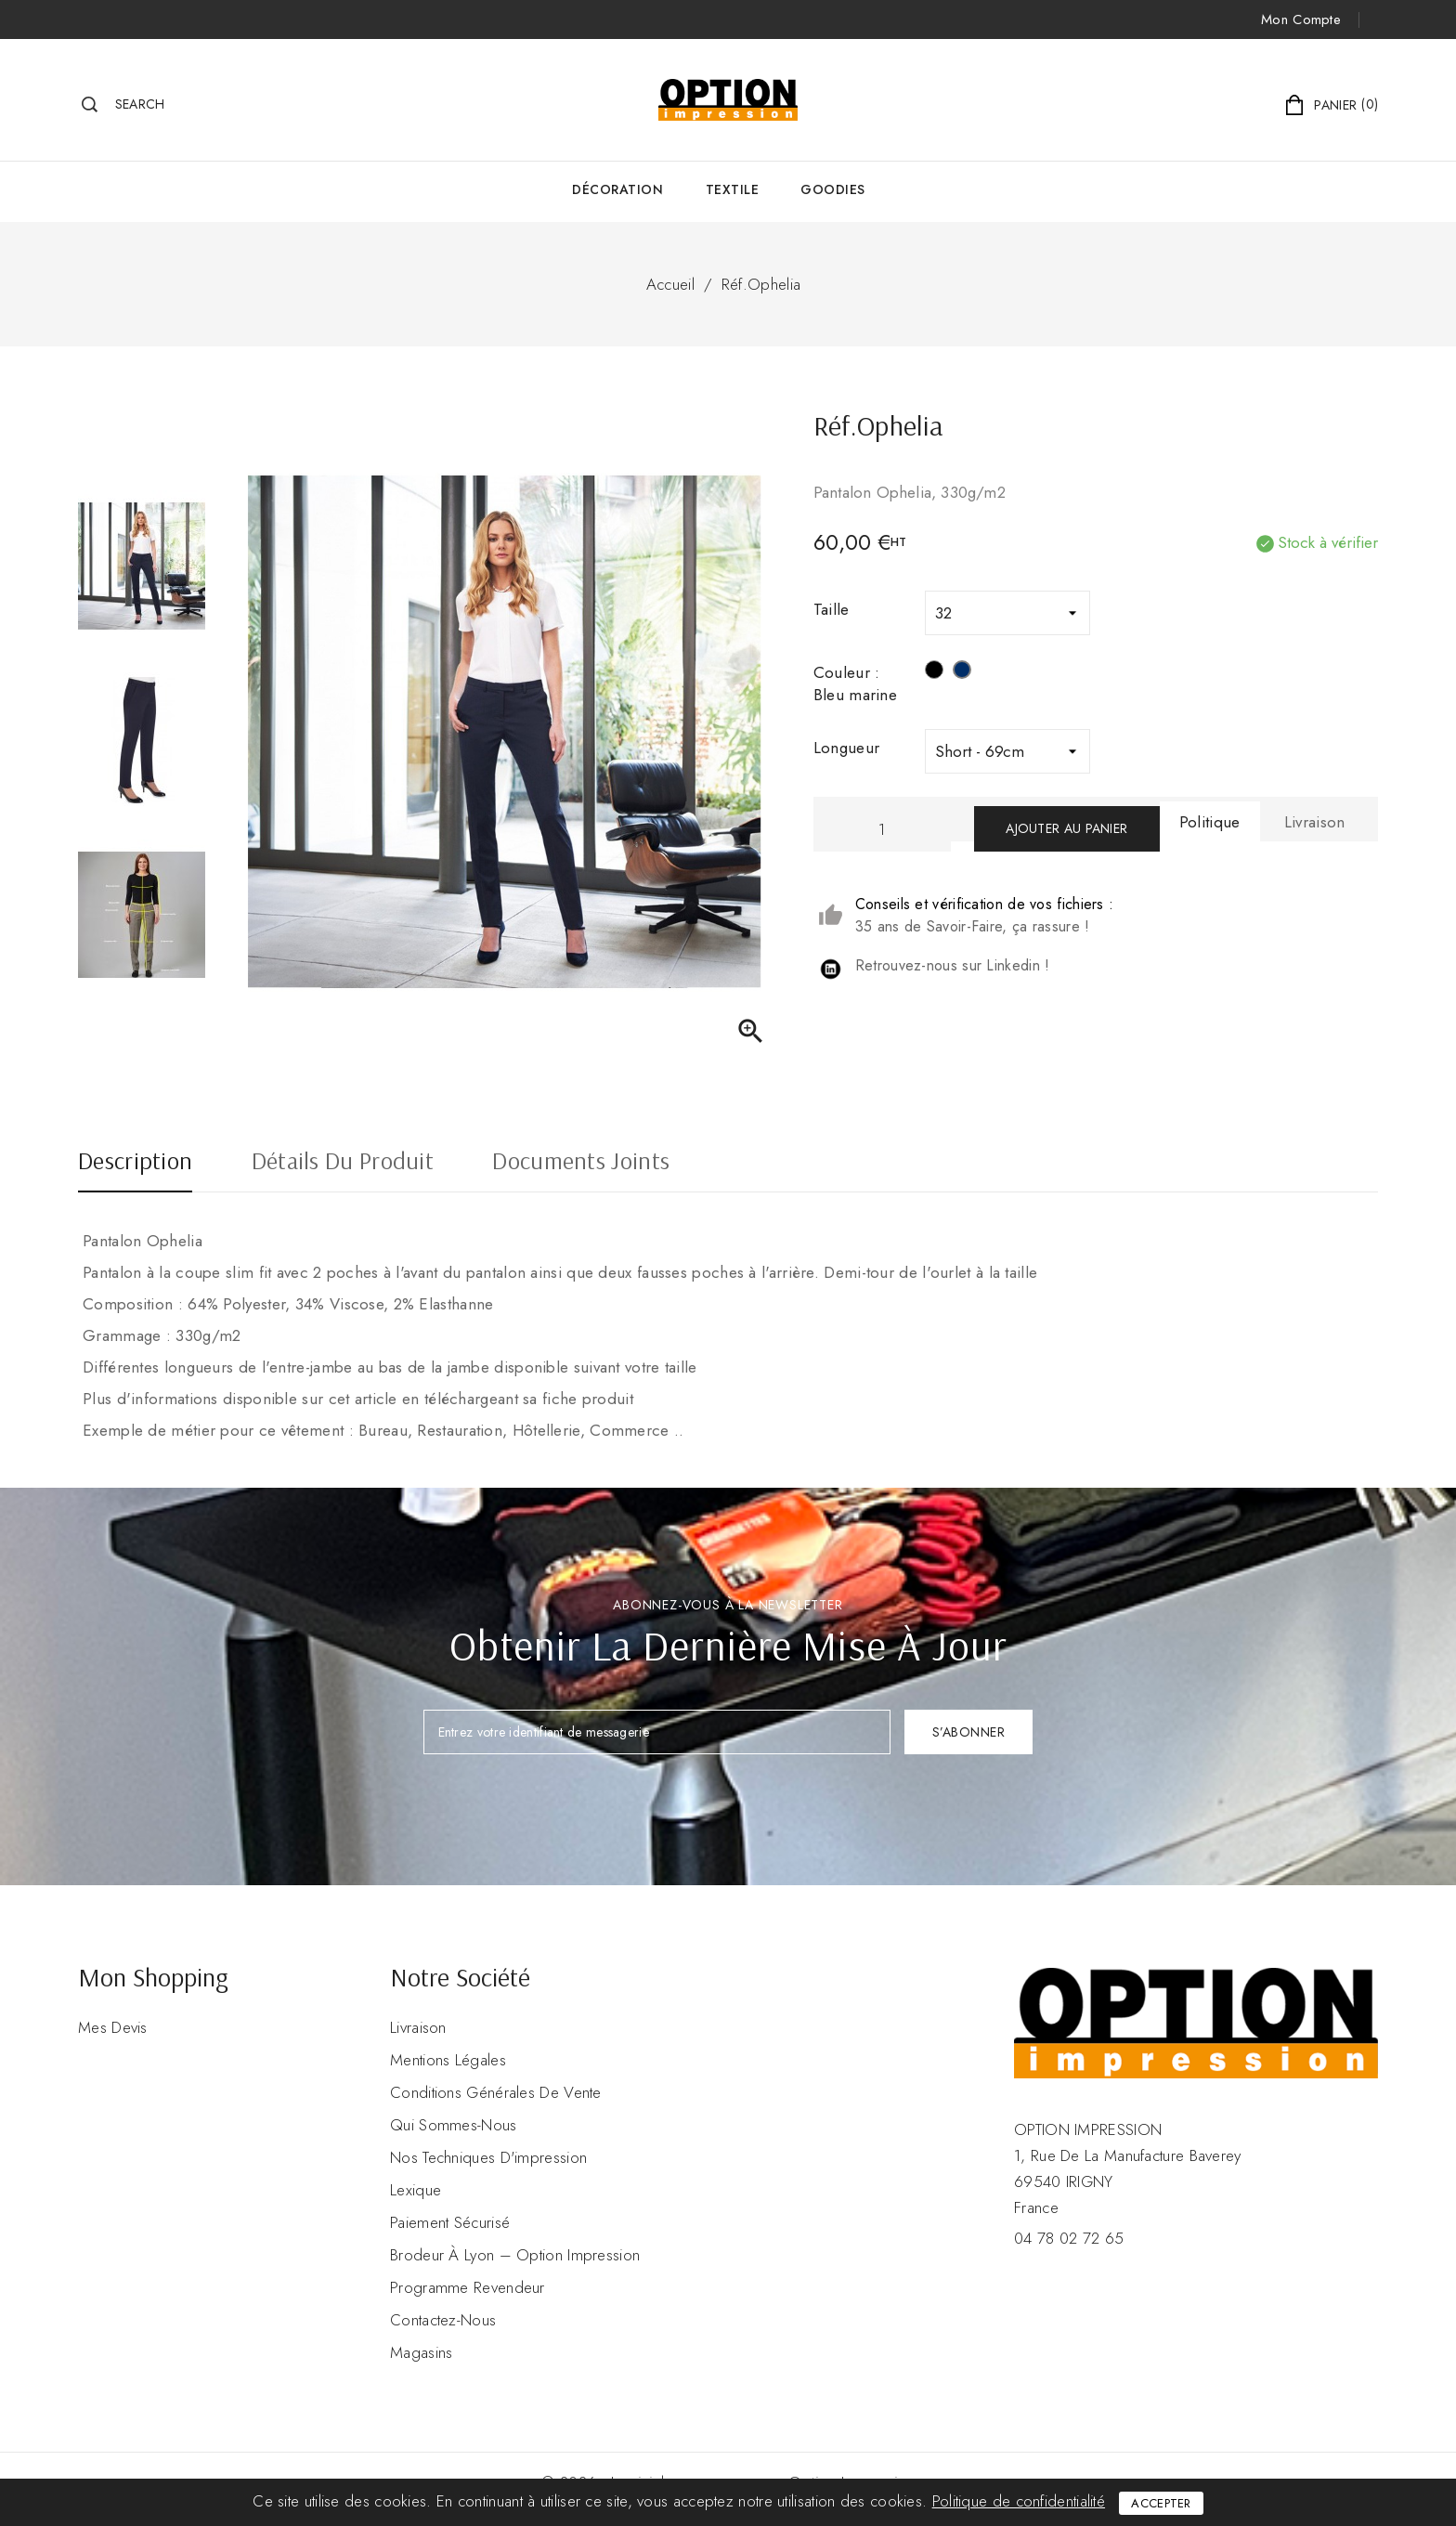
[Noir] (934, 672)
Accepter (1160, 2503)
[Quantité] (882, 829)
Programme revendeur (467, 2287)
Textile (733, 189)
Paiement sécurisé (450, 2222)
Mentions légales (448, 2060)
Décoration (617, 189)
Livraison (418, 2027)
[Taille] (1007, 613)
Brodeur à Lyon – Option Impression (515, 2255)
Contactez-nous (443, 2320)
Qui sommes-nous (453, 2125)
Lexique (415, 2190)
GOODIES (832, 189)
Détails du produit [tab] (343, 1163)
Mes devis (113, 2027)
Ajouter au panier (1066, 828)
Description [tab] (135, 1163)
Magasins (421, 2352)
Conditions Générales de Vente (496, 2092)
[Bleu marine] (962, 672)
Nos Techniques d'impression (488, 2157)
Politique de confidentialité (1018, 2501)
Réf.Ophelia (761, 284)
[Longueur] (1007, 751)
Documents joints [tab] (581, 1163)
